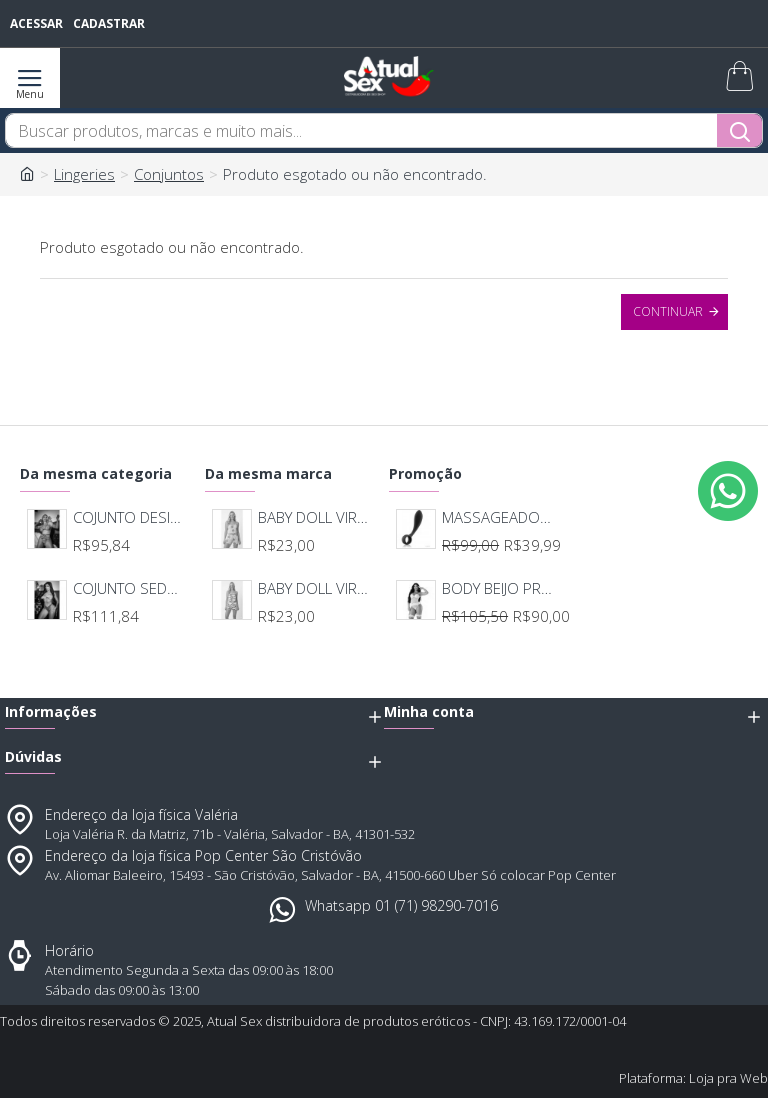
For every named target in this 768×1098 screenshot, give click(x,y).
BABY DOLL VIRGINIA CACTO (315, 517)
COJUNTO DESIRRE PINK (130, 517)
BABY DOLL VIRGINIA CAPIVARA (315, 588)
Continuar (668, 311)
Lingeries (84, 174)
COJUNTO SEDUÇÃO (130, 588)
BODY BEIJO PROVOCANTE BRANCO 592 (499, 588)
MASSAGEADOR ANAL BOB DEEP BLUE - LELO (499, 517)
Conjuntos (169, 174)
